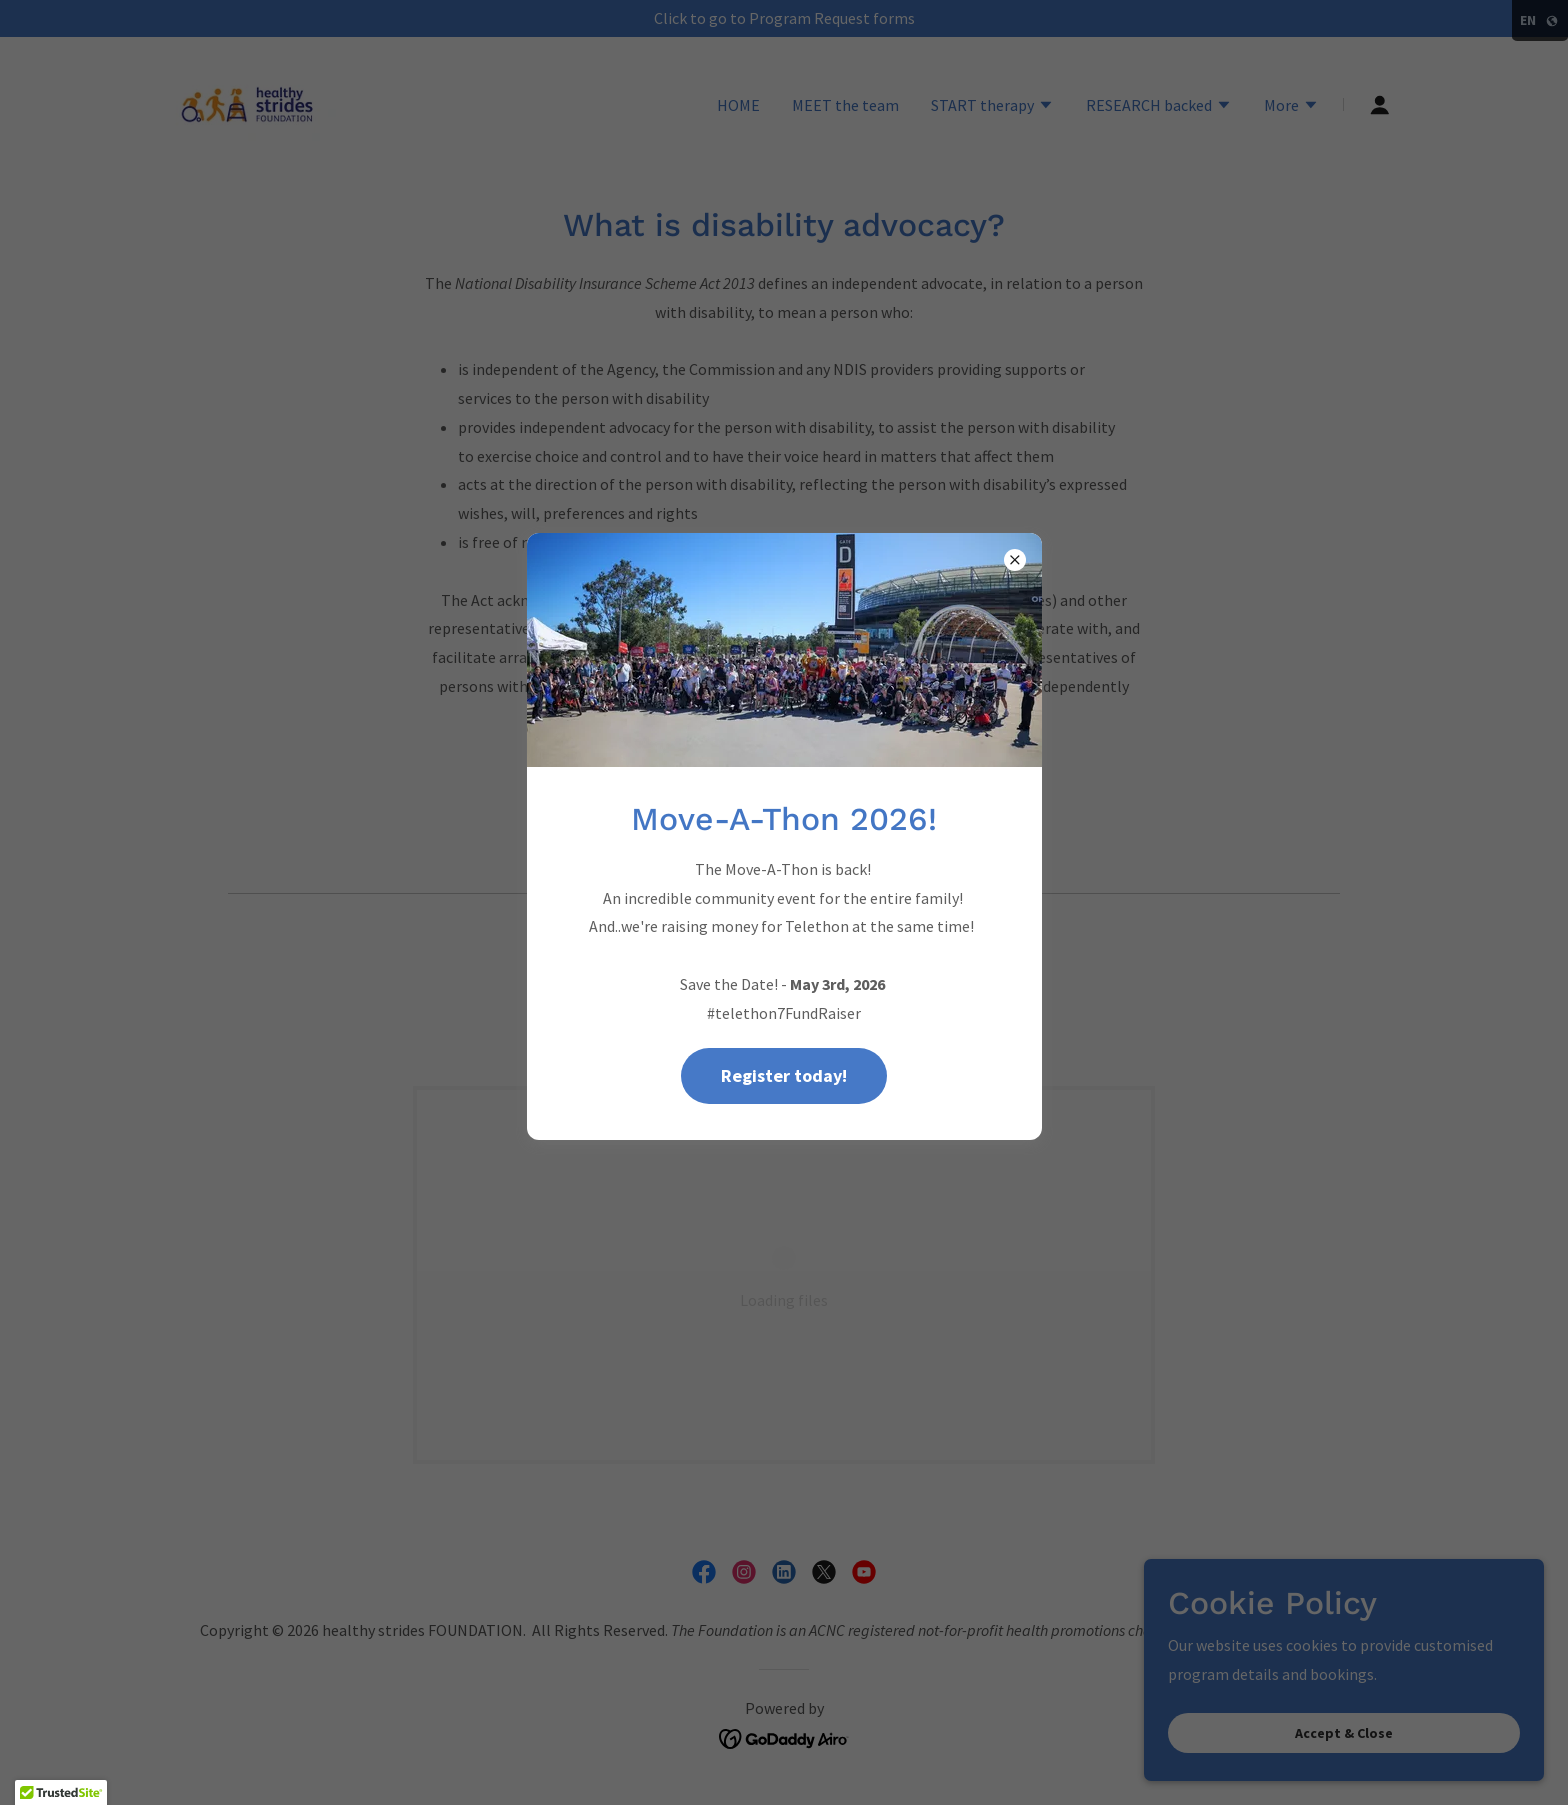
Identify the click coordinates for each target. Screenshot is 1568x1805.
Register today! (784, 1075)
